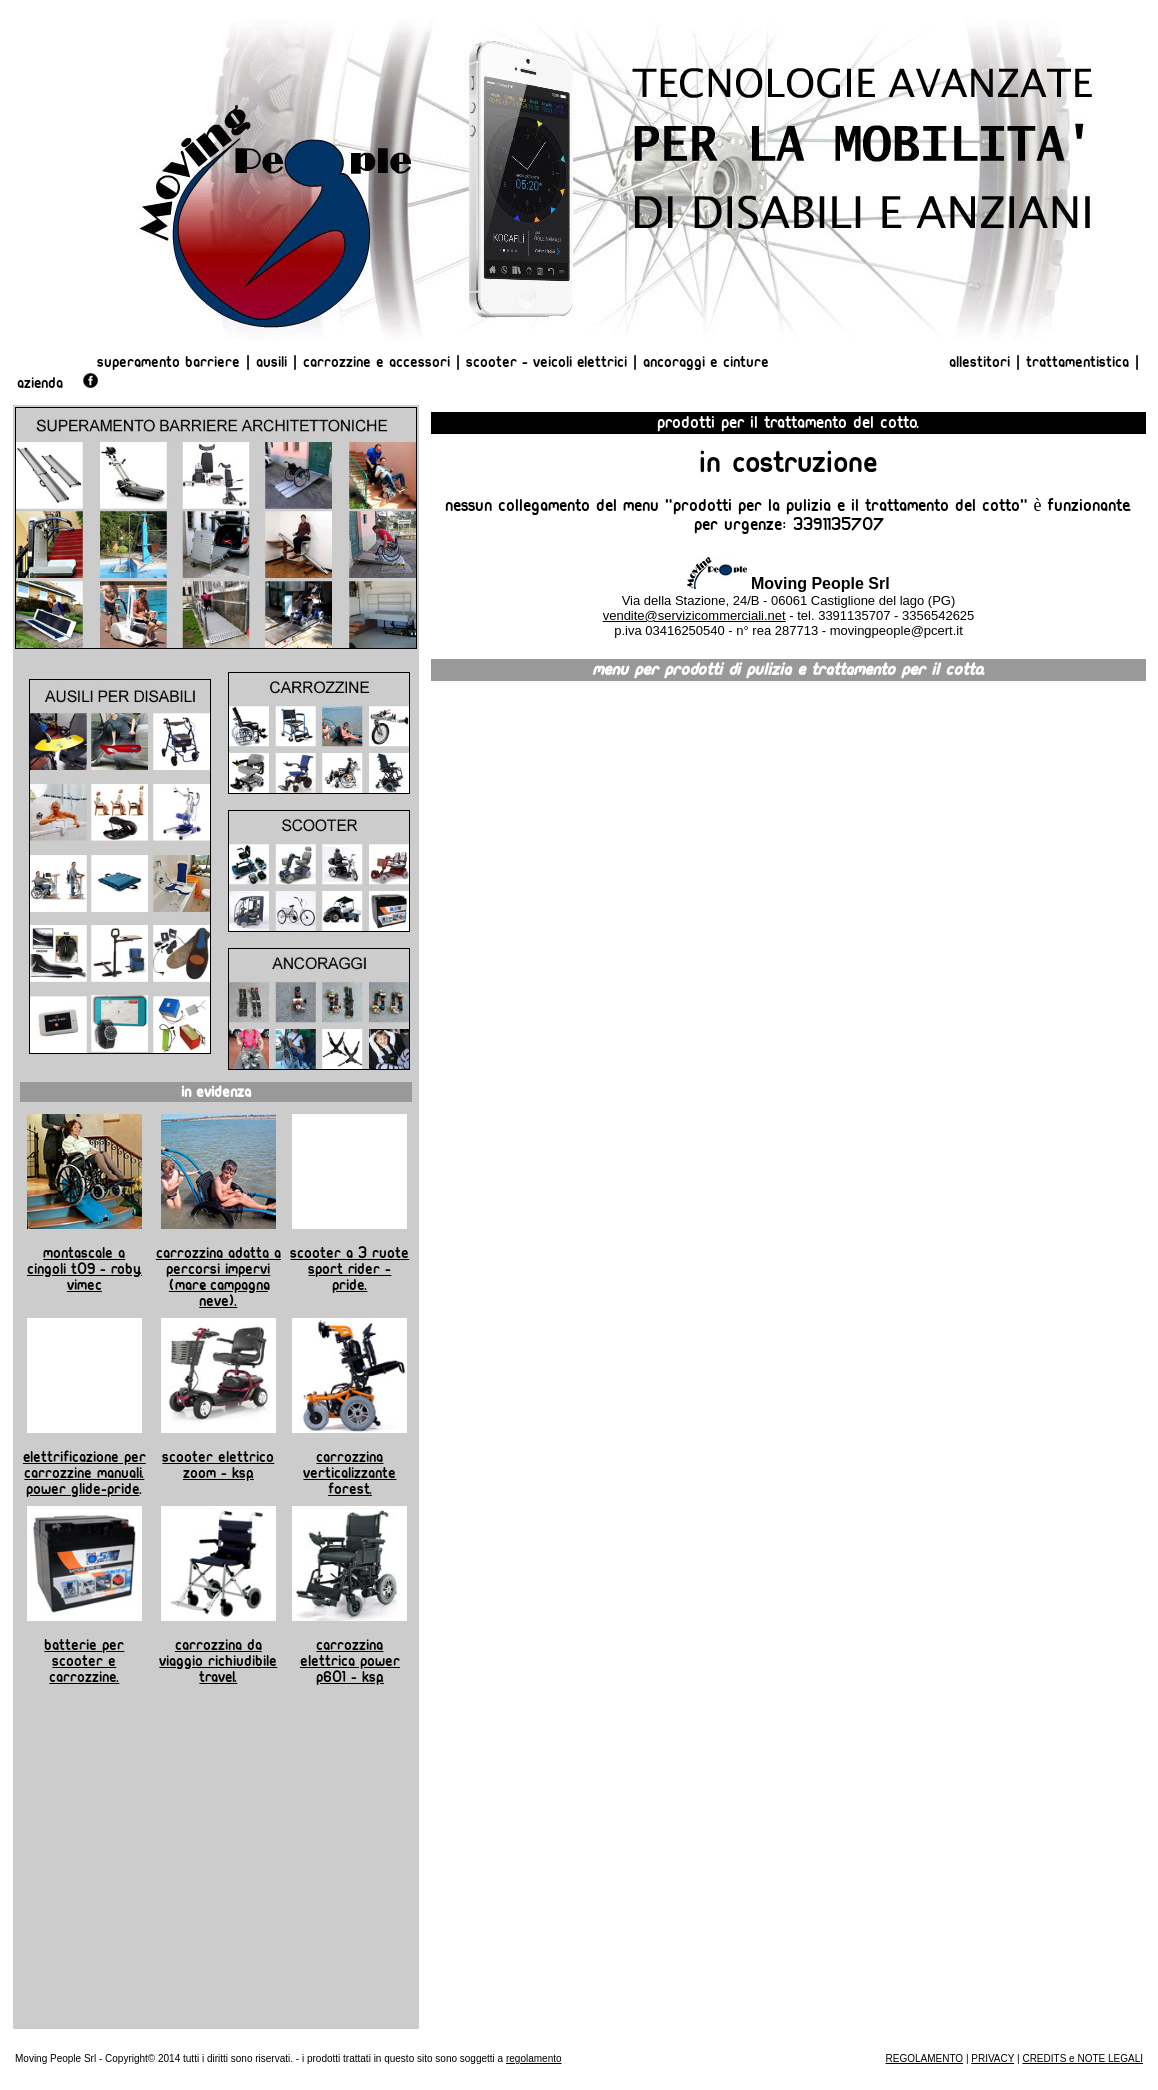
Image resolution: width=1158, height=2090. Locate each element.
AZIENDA (40, 383)
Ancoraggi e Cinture (706, 362)
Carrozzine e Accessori (376, 362)
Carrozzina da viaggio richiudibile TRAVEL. (218, 1661)
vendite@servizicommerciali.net (694, 615)
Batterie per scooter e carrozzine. (84, 1661)
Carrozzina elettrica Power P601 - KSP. (350, 1661)
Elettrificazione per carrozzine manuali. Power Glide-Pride (84, 1473)
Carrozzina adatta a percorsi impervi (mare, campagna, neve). (218, 1277)
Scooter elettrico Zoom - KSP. (218, 1465)
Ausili (271, 362)
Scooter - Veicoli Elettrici (546, 362)
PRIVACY (992, 2058)
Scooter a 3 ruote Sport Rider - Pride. (349, 1269)
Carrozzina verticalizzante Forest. (349, 1473)
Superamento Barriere (168, 362)
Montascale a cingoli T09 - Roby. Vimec (84, 1269)
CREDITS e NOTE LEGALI (1082, 2058)
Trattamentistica (1077, 362)
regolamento (534, 2058)
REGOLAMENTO (925, 2058)
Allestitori (982, 362)
